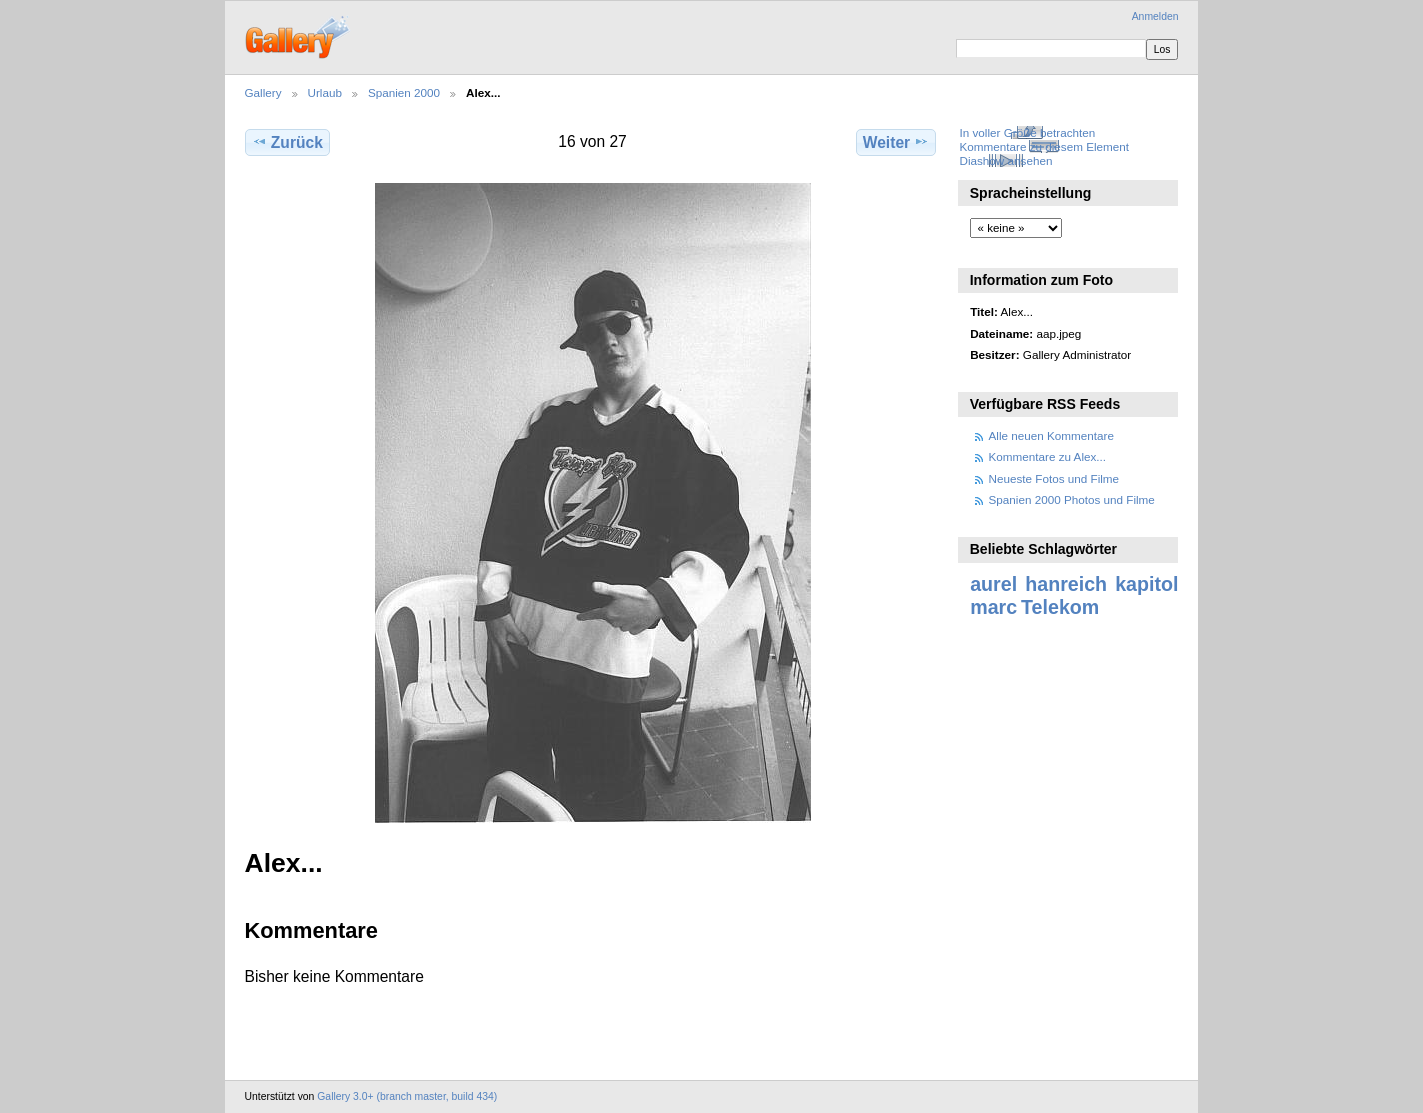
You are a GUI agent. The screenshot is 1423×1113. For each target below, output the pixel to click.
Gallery (263, 92)
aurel (993, 584)
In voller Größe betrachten (1027, 132)
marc (993, 607)
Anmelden (1155, 16)
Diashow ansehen (1005, 160)
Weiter (896, 142)
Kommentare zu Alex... (1048, 456)
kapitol (1146, 584)
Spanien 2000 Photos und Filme (1072, 499)
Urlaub (325, 92)
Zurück (287, 142)
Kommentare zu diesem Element (1044, 146)
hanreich (1066, 584)
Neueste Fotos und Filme (1054, 478)
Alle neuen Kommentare (1051, 435)
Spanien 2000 (404, 92)
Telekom (1060, 607)
